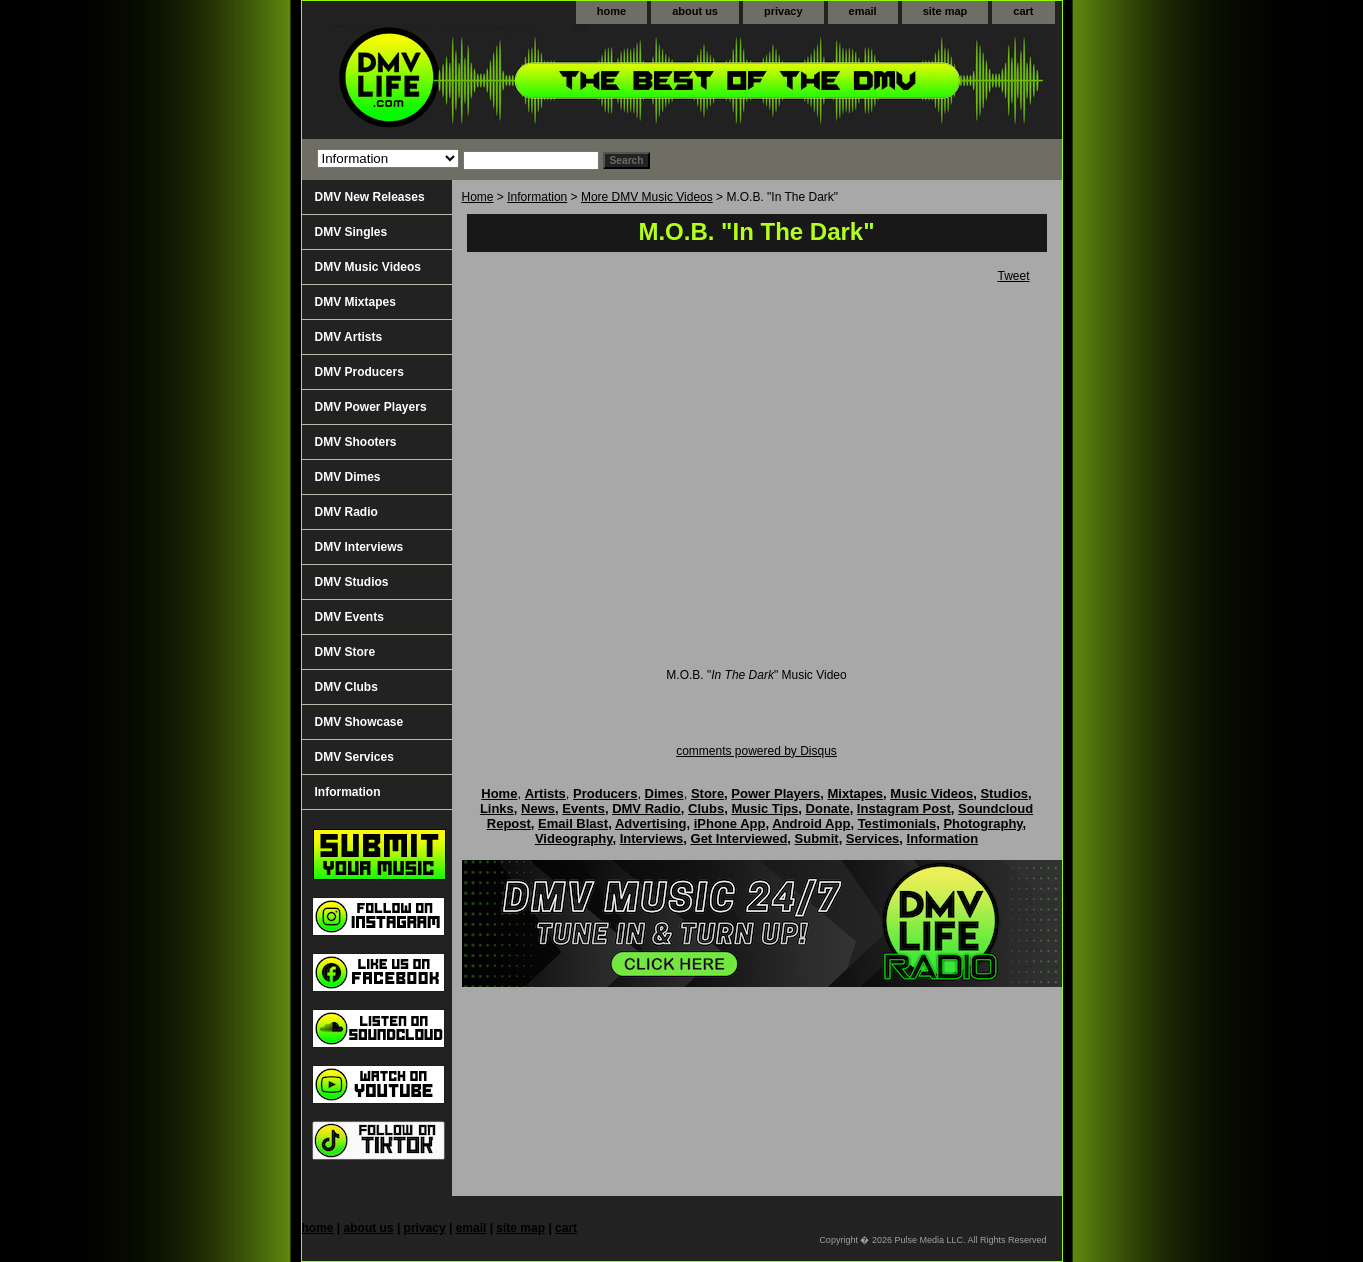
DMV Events (349, 617)
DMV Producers (359, 372)
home (611, 11)
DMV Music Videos (368, 267)
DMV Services (354, 757)
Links (497, 808)
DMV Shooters (356, 442)
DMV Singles (351, 232)
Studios (1004, 793)
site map (945, 11)
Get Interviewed (739, 838)
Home (478, 197)
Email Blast (573, 823)
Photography (982, 823)
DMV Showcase (359, 722)
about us (695, 11)
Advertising (651, 823)
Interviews (652, 838)
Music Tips (764, 808)
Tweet (1013, 276)
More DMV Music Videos (647, 197)
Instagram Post (904, 808)
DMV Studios (352, 582)
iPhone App (730, 823)
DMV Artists (349, 337)
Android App (811, 823)
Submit (817, 838)
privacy (783, 11)
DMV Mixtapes (355, 302)
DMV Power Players (371, 407)
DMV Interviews (359, 547)
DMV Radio (346, 512)
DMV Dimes (348, 477)
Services (873, 838)
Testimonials (897, 823)
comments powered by (756, 751)
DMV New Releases (370, 197)
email (863, 11)
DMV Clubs (346, 687)
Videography (574, 838)
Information (537, 197)
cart (1023, 11)
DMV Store (345, 652)
